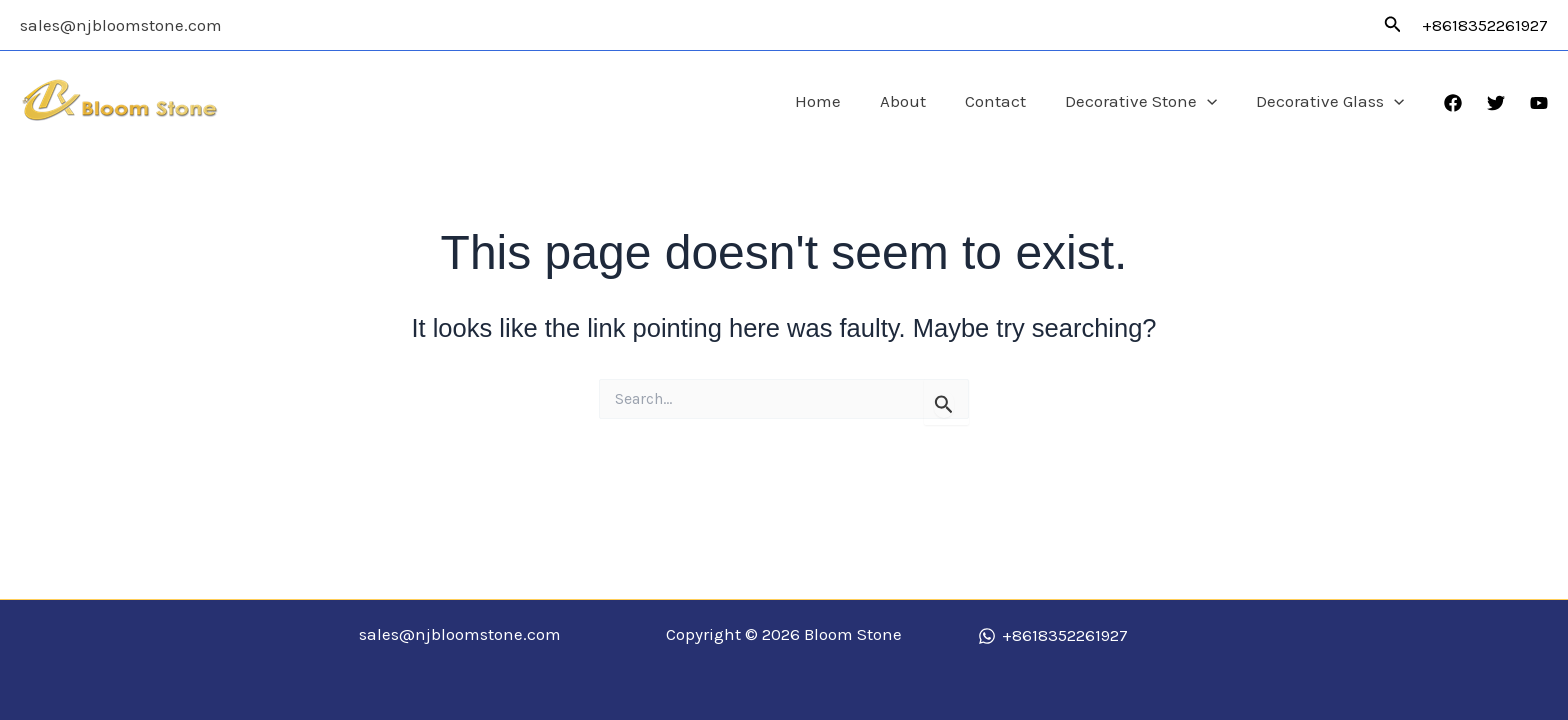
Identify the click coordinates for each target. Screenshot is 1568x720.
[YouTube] (1539, 103)
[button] (1393, 25)
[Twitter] (1496, 103)
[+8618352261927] (1053, 636)
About (921, 101)
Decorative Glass (1333, 101)
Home (841, 101)
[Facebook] (1453, 103)
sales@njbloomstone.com (121, 25)
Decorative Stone (1149, 101)
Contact (1008, 101)
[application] (1215, 101)
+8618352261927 (1485, 25)
